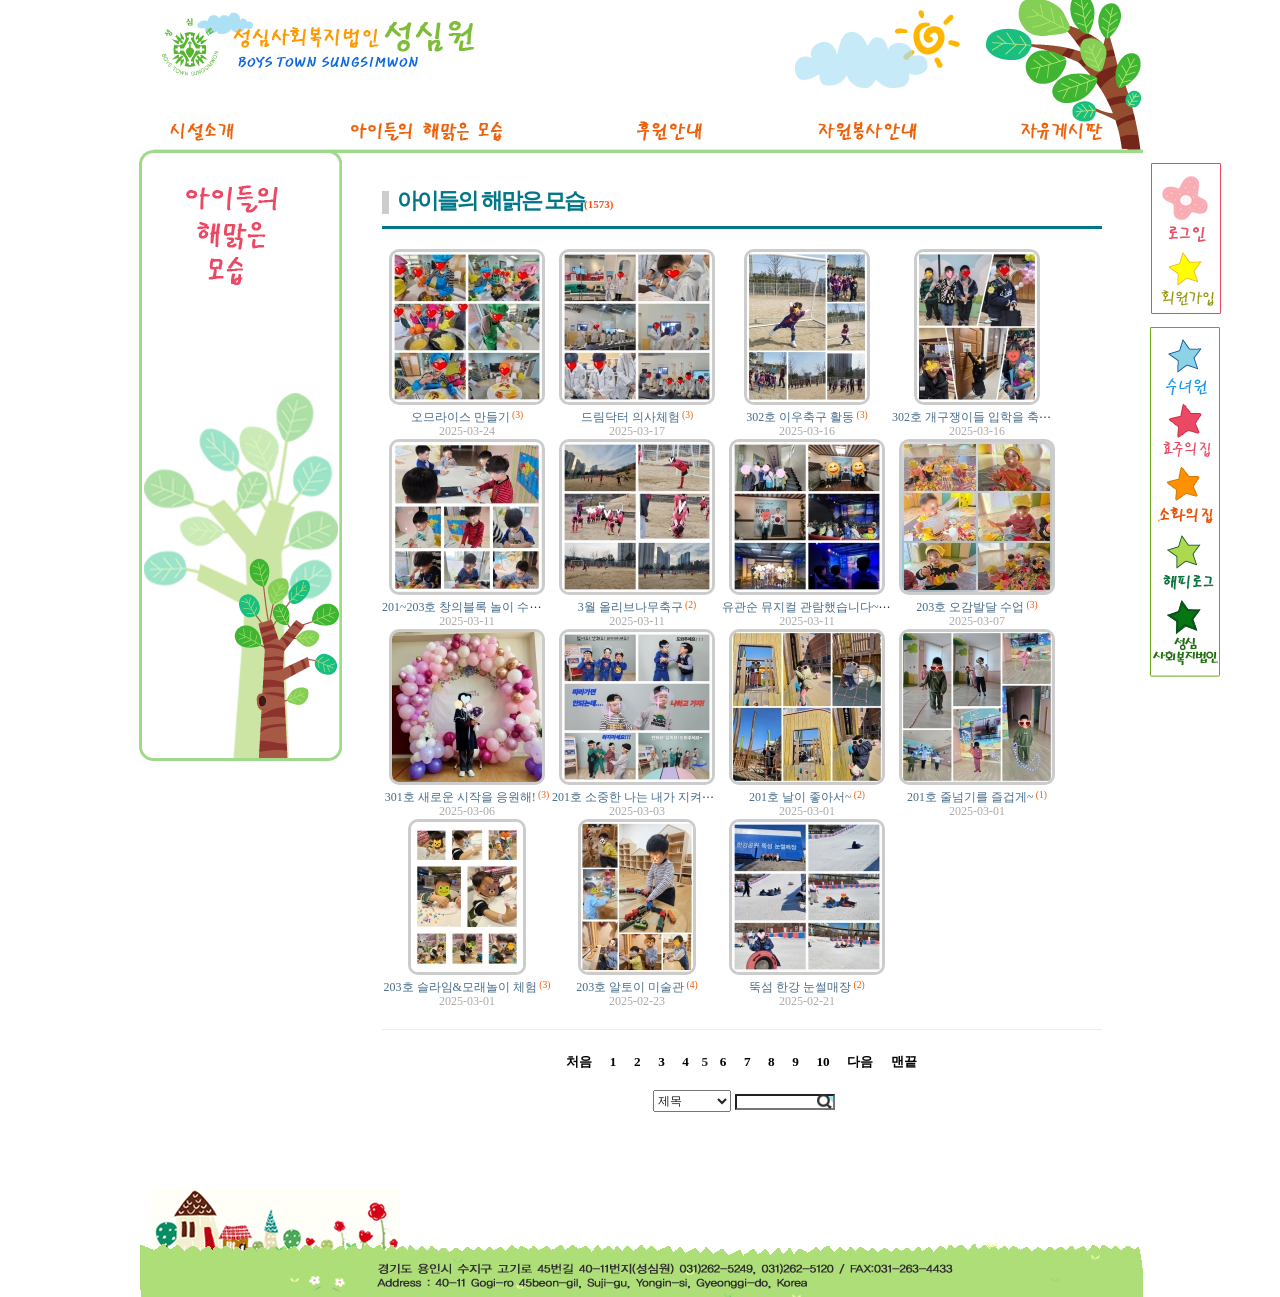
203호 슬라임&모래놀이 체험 (460, 987)
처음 (579, 1061)
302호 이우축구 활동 (800, 417)
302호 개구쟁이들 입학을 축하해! (979, 417)
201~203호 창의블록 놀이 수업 (462, 607)
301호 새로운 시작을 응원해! (460, 797)
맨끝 (904, 1061)
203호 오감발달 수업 (970, 607)
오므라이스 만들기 (460, 417)
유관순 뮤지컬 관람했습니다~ (800, 607)
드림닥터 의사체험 (630, 417)
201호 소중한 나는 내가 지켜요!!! (639, 797)
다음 (860, 1061)
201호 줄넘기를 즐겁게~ (970, 797)
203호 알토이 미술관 (630, 987)
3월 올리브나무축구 (630, 607)
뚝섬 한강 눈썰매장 (800, 987)
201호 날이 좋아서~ (800, 797)
